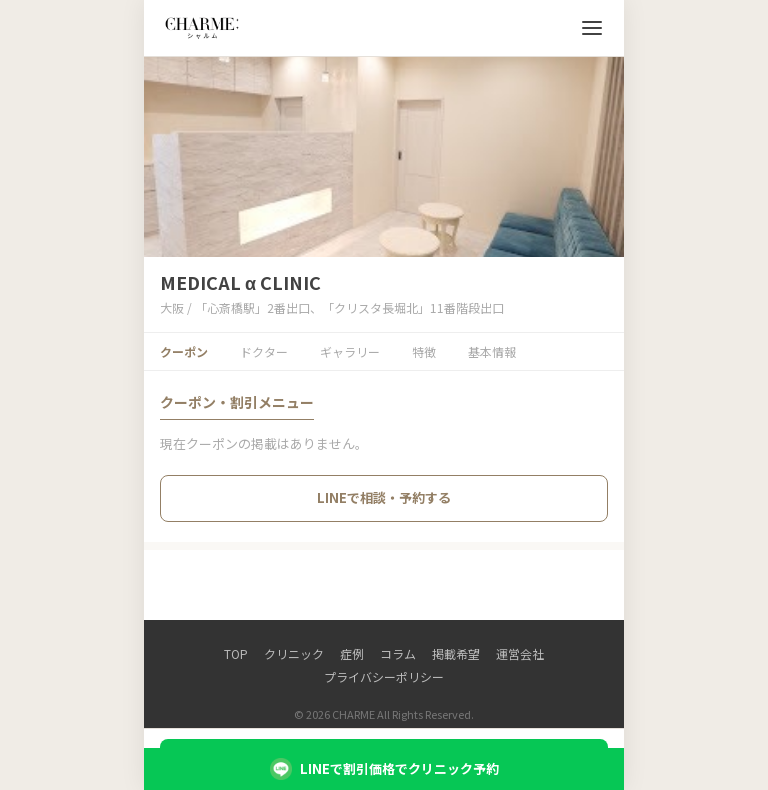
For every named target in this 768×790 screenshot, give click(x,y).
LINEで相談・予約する (384, 497)
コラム (398, 653)
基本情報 (492, 351)
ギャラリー (350, 351)
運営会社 (520, 653)
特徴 (424, 351)
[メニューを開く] (592, 28)
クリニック (294, 653)
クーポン (184, 351)
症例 (352, 653)
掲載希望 (456, 653)
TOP (236, 653)
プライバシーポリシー (384, 676)
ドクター (264, 351)
